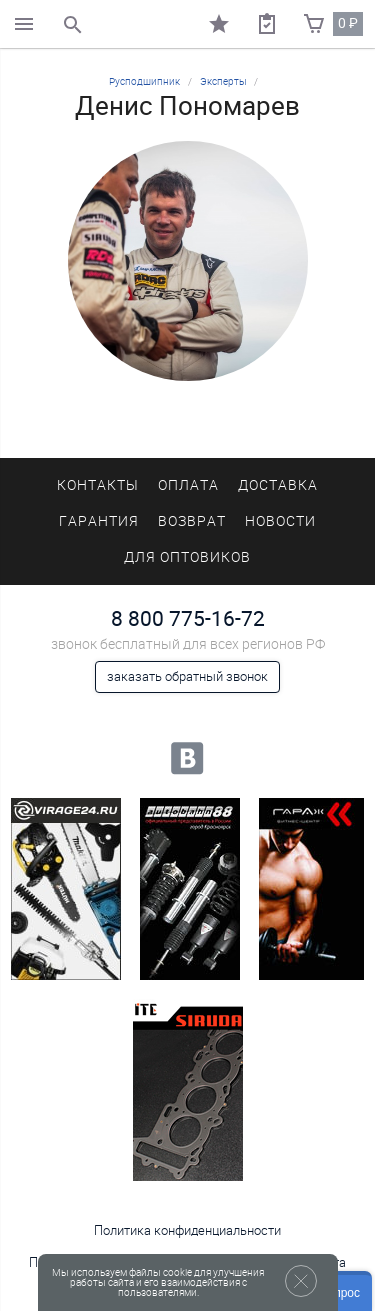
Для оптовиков (187, 557)
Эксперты (223, 81)
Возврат (192, 521)
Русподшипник (144, 81)
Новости (280, 521)
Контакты (98, 485)
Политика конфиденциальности (187, 1230)
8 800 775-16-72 (188, 618)
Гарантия (99, 521)
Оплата (188, 485)
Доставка (278, 485)
